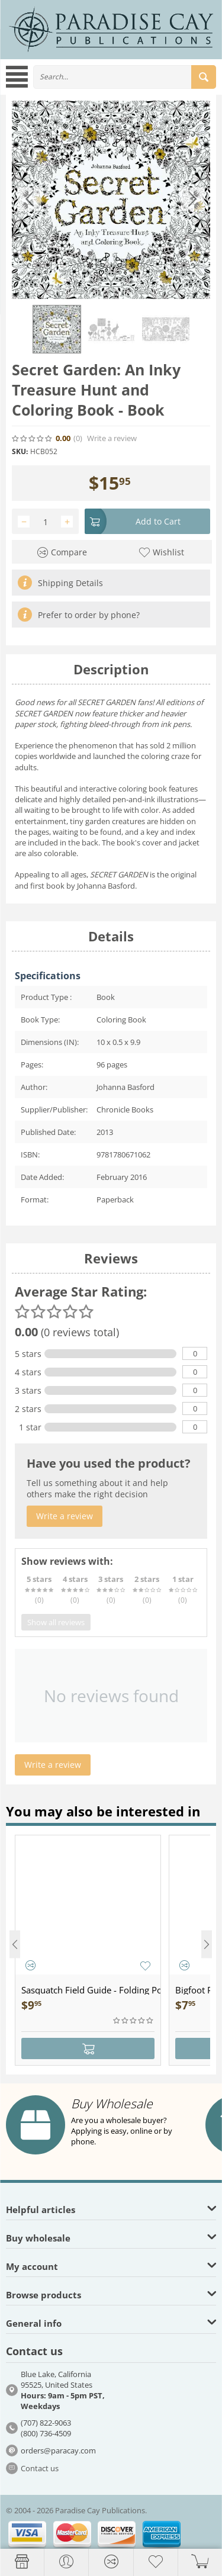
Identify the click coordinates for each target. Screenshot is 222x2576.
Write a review (112, 438)
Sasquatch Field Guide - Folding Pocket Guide (90, 1990)
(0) (77, 438)
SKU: (20, 451)
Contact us (40, 2468)
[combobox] (124, 77)
